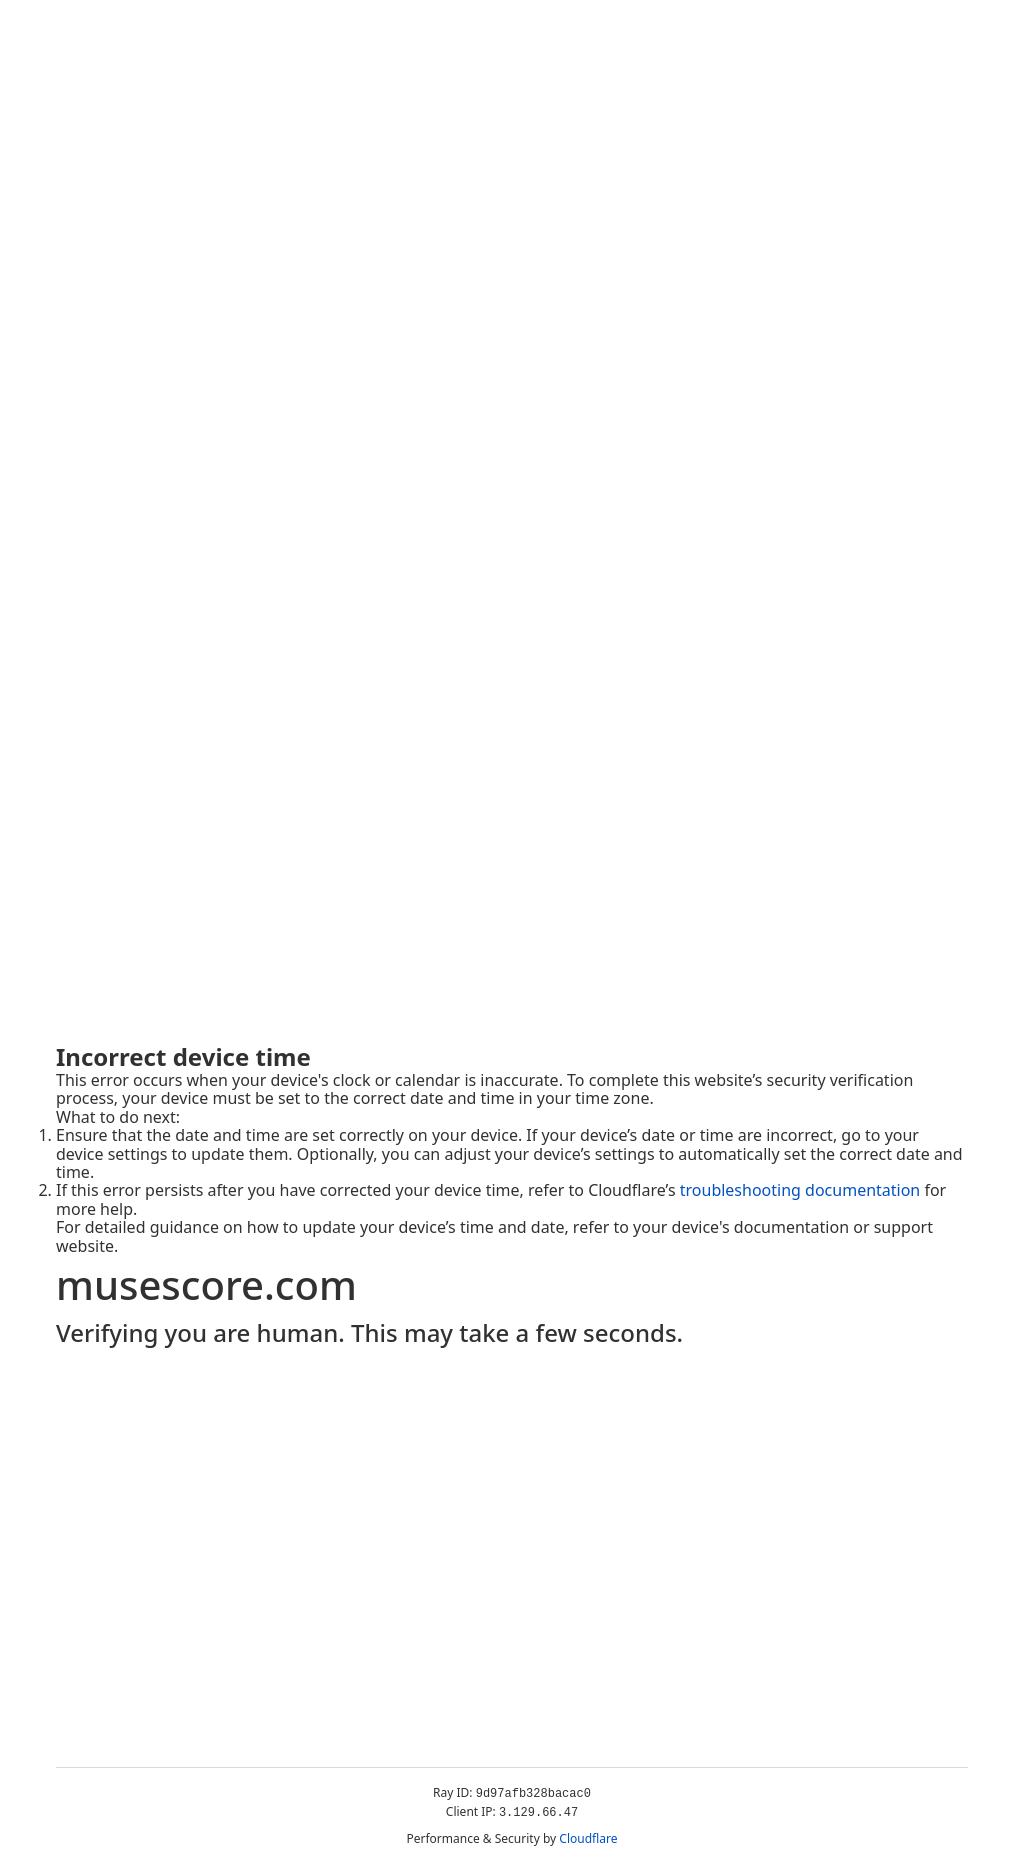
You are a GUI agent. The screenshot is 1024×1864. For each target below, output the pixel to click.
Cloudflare (588, 1838)
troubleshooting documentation (800, 1190)
